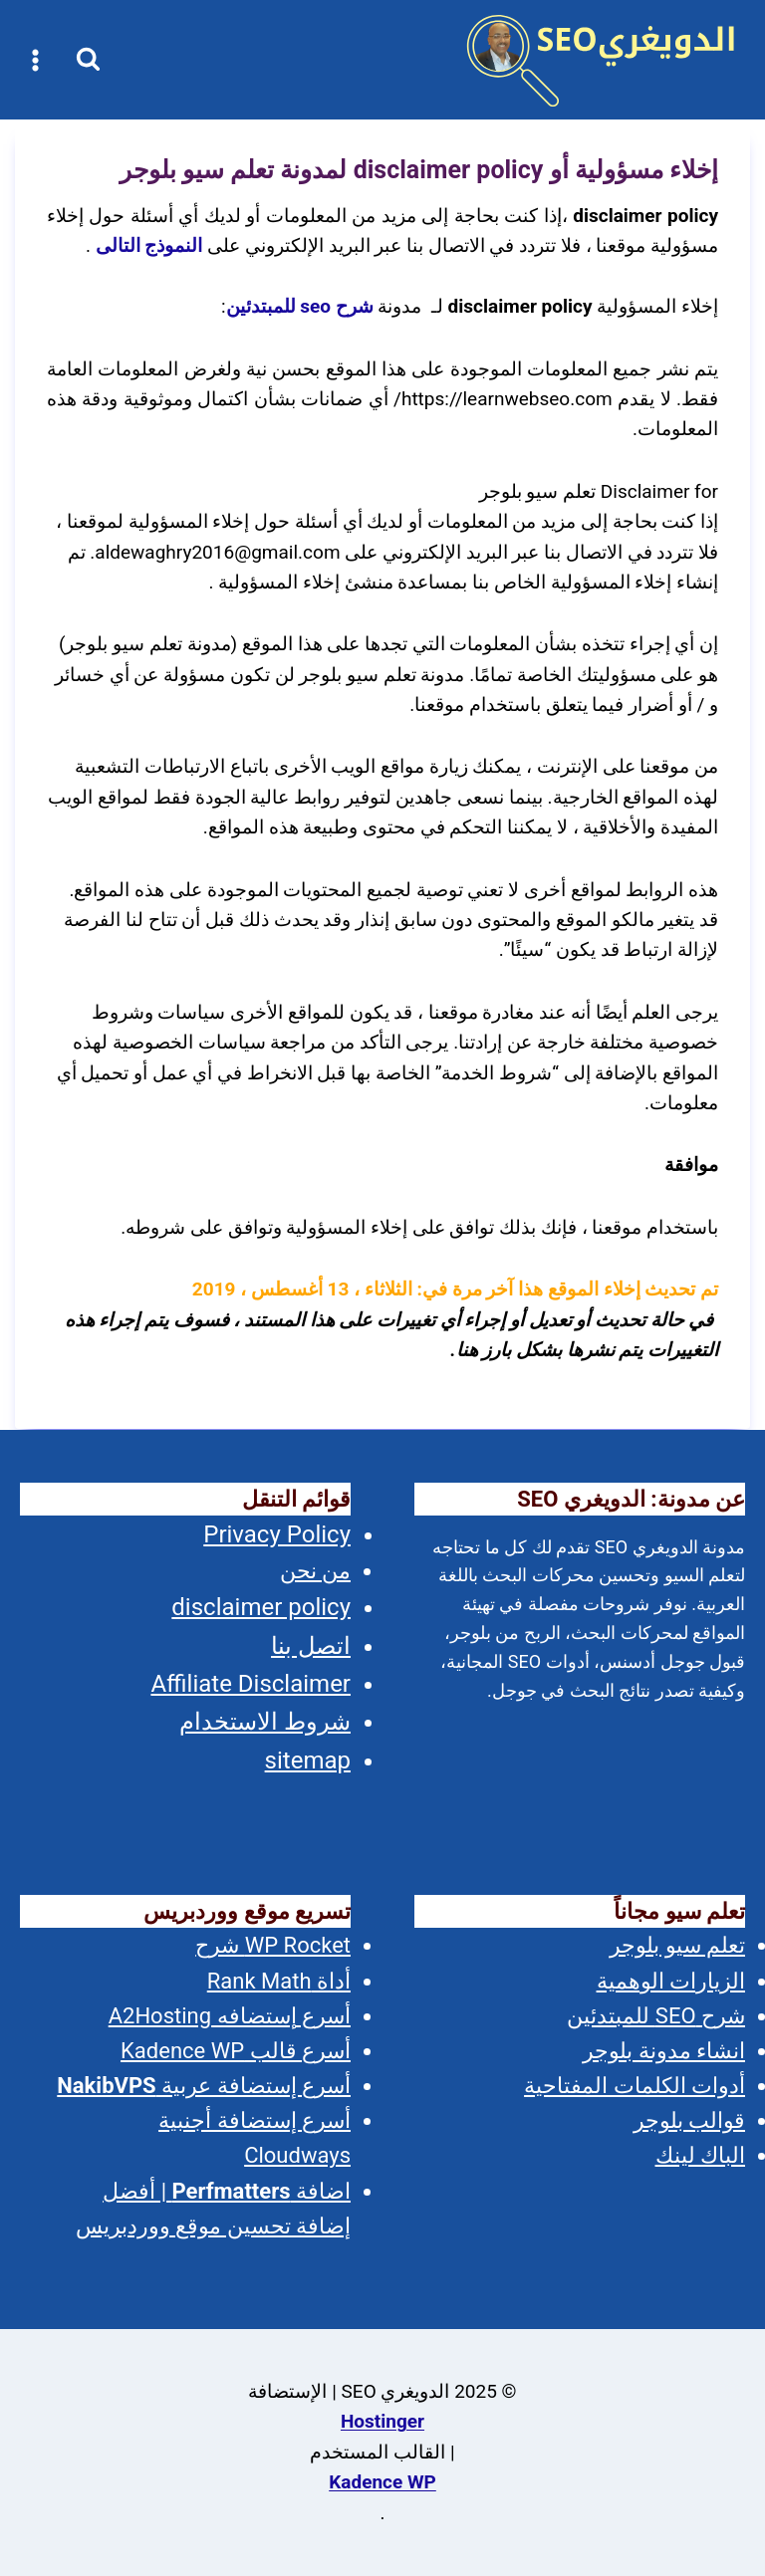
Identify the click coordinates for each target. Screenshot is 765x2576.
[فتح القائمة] (36, 60)
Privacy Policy (277, 1534)
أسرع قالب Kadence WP (236, 2050)
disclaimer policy (261, 1607)
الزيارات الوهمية (671, 1981)
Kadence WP (382, 2481)
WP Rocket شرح (273, 1945)
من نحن (315, 1570)
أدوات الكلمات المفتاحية (634, 2085)
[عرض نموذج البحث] (88, 60)
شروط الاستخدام (265, 1722)
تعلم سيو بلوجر (677, 1945)
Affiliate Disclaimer (250, 1684)
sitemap (308, 1760)
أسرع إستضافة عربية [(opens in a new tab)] (204, 2085)
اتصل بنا (311, 1646)
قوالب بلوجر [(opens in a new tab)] (689, 2120)
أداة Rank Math (279, 1981)
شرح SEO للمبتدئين (656, 2015)
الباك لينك (700, 2155)
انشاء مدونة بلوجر (664, 2050)
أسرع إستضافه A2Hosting (230, 2015)
